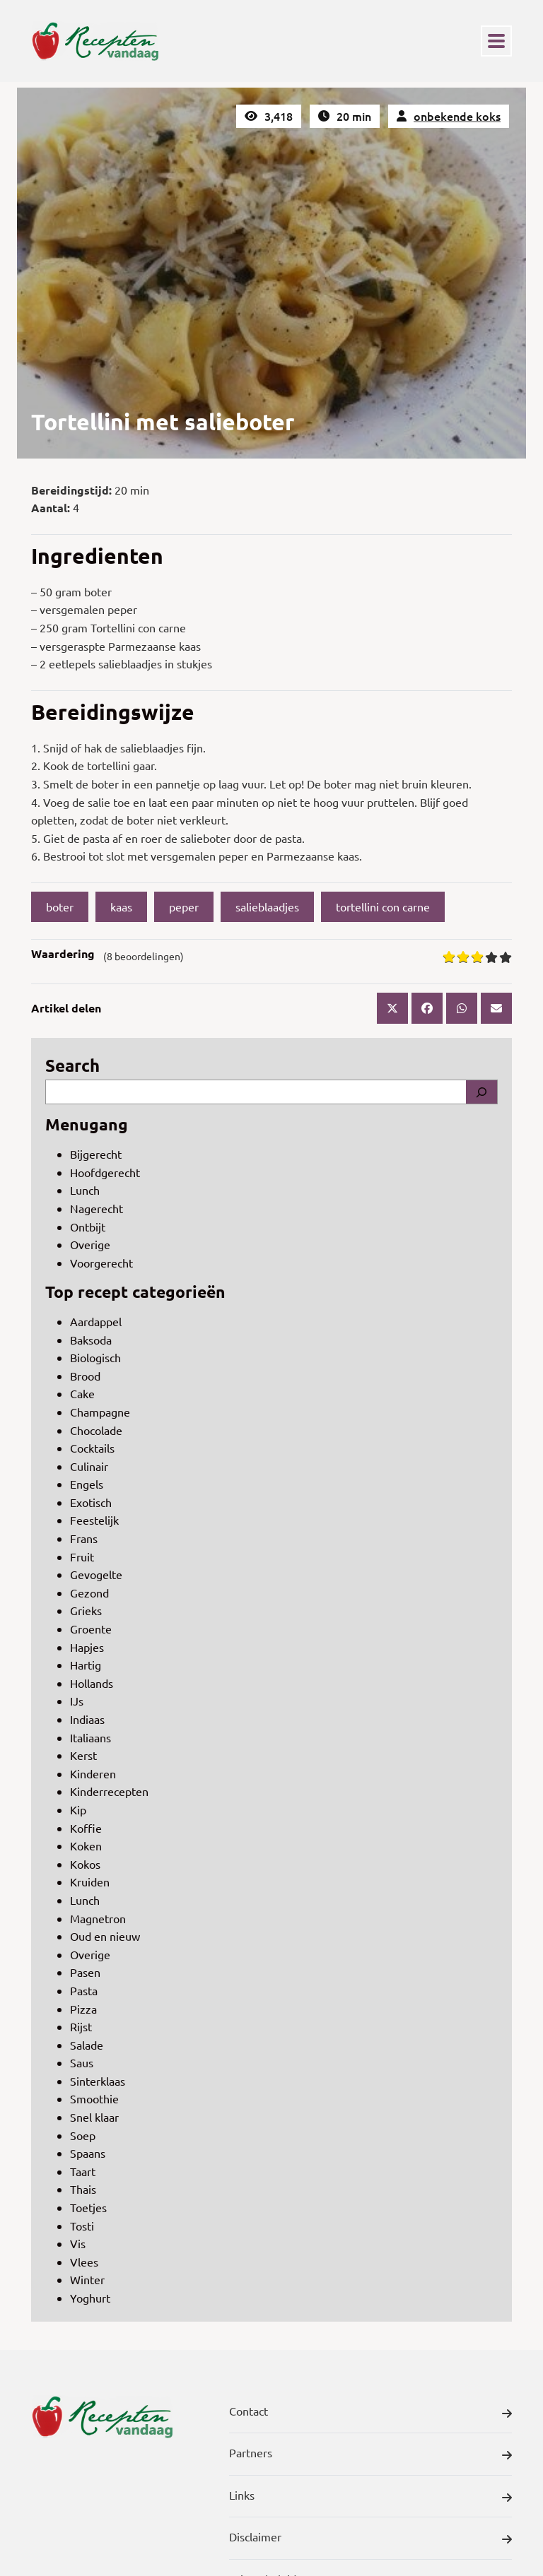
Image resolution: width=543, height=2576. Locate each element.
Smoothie (94, 2098)
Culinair (89, 1466)
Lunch (85, 1190)
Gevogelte (96, 1574)
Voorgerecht (101, 1262)
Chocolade (96, 1430)
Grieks (86, 1610)
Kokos (85, 1864)
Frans (84, 1538)
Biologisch (95, 1357)
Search (72, 1065)
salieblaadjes (267, 906)
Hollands (91, 1683)
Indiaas (87, 1719)
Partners (370, 2455)
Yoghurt (90, 2298)
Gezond (89, 1592)
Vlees (84, 2262)
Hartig (85, 1665)
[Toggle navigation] (496, 41)
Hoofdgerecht (105, 1172)
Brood (85, 1376)
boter (60, 906)
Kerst (83, 1755)
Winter (87, 2279)
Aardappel (96, 1321)
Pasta (84, 1990)
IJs (76, 1701)
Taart (82, 2171)
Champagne (100, 1412)
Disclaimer (370, 2539)
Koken (86, 1845)
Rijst (81, 2026)
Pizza (83, 2009)
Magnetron (98, 1918)
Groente (91, 1628)
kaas (121, 906)
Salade (86, 2045)
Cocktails (92, 1448)
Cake (82, 1393)
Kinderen (93, 1773)
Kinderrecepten (109, 1791)
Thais (83, 2189)
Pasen (85, 1972)
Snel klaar (94, 2117)
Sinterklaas (97, 2081)
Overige (90, 1244)
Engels (86, 1484)
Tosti (82, 2225)
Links (370, 2497)
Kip (78, 1809)
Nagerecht (96, 1208)
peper (184, 906)
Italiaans (90, 1737)
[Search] (481, 1092)
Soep (82, 2135)
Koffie (86, 1828)
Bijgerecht (96, 1154)
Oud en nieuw (105, 1936)
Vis (78, 2243)
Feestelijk (94, 1520)
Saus (81, 2062)
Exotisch (91, 1502)
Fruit (82, 1556)
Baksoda (91, 1340)
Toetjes (88, 2207)
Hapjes (87, 1647)
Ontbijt (87, 1226)
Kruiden (90, 1881)
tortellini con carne (383, 906)
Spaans (87, 2153)
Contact (370, 2413)
